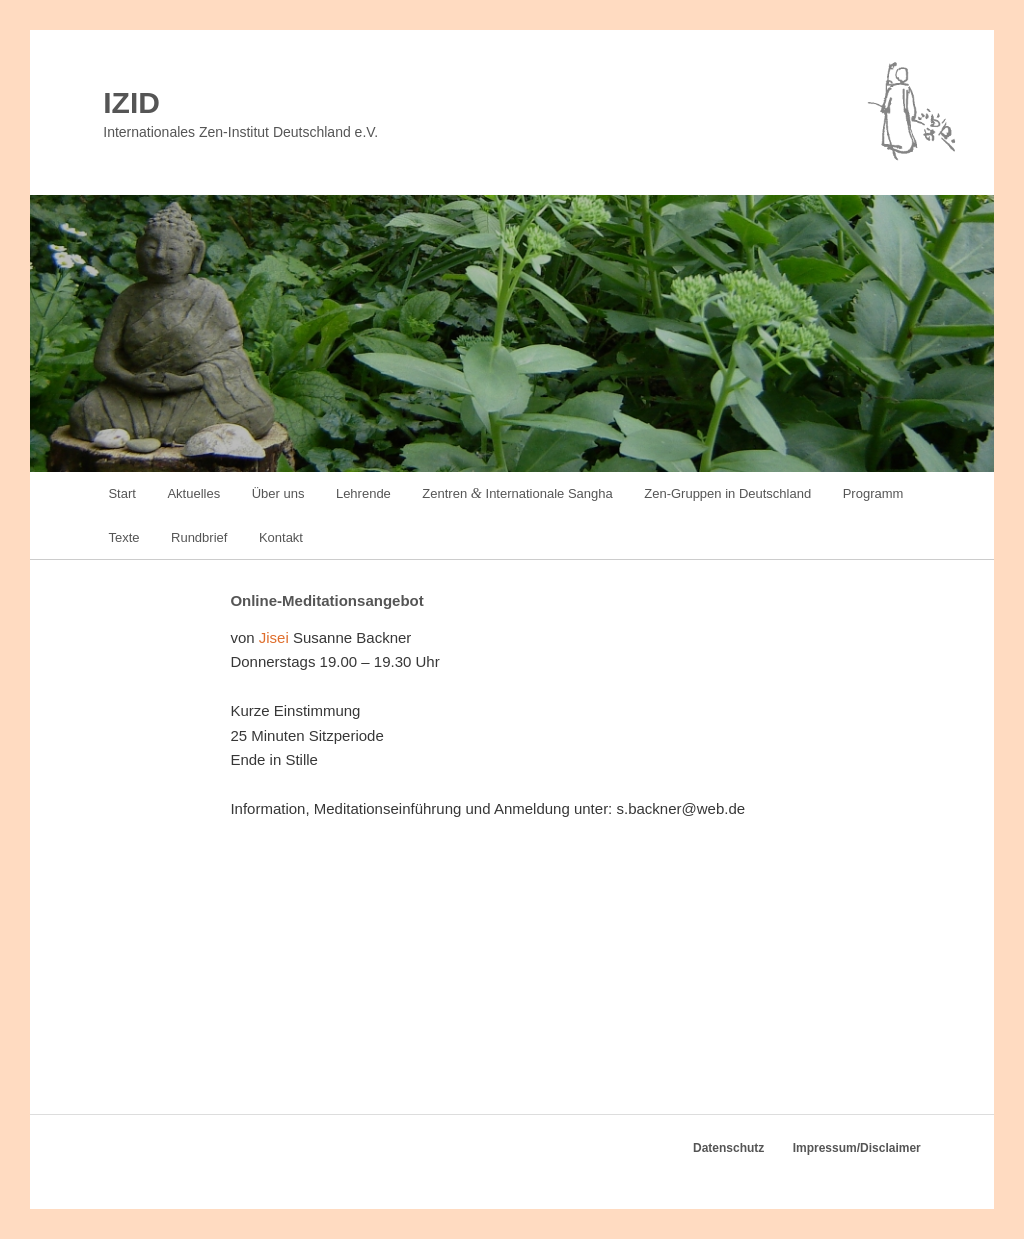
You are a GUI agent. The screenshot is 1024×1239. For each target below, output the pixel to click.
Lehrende (363, 493)
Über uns (278, 493)
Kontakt (281, 537)
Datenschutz (728, 1148)
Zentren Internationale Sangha (517, 493)
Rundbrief (199, 537)
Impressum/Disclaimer (857, 1148)
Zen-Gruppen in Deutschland (727, 493)
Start (121, 493)
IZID (131, 102)
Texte (123, 537)
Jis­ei (274, 637)
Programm (873, 493)
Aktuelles (193, 493)
